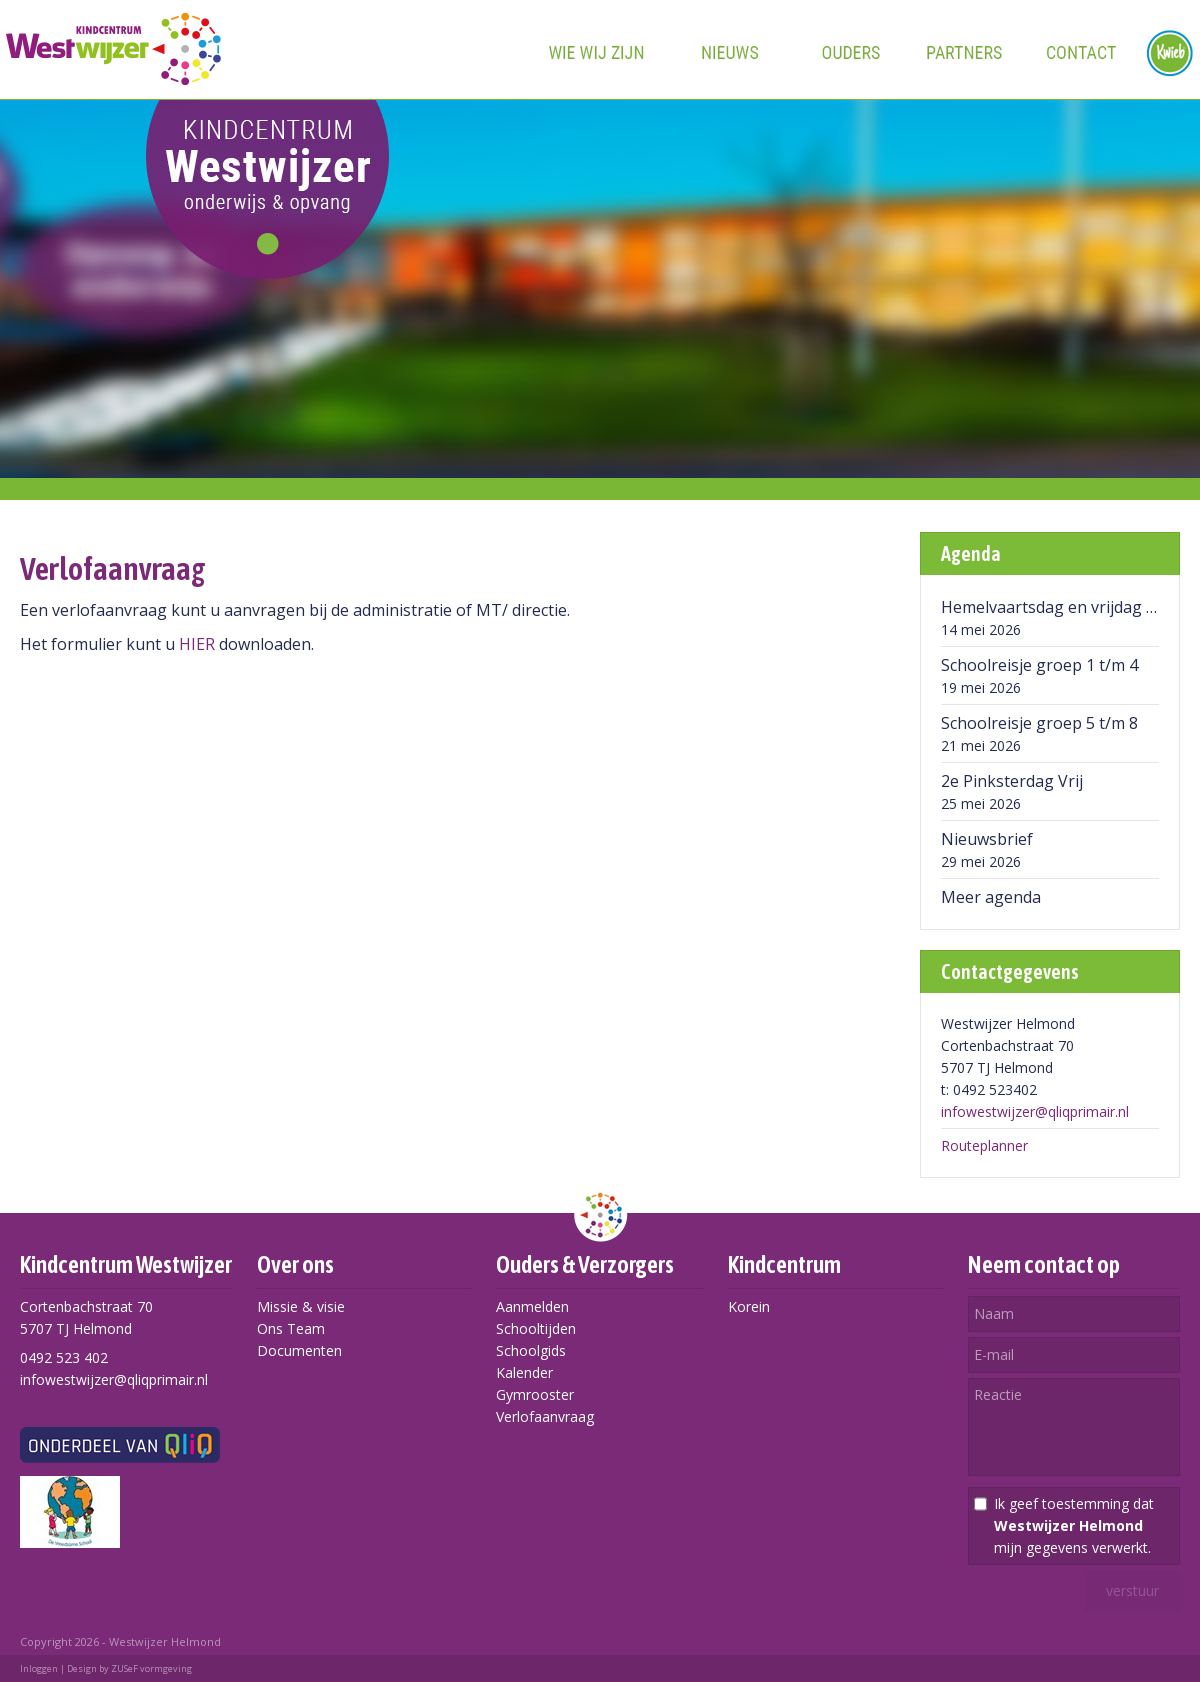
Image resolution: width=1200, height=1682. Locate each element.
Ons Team (291, 1328)
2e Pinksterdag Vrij (1012, 781)
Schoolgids (531, 1350)
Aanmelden (532, 1306)
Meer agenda (991, 897)
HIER (197, 644)
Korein (749, 1306)
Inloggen (39, 1668)
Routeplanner (984, 1145)
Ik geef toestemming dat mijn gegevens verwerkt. (1074, 1525)
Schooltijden (536, 1328)
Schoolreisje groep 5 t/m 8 (1039, 723)
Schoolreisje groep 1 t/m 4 (1039, 665)
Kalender (524, 1372)
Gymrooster (535, 1394)
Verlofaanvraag (545, 1416)
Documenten (299, 1350)
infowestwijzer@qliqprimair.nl (1035, 1111)
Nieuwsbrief (987, 839)
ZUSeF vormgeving (151, 1668)
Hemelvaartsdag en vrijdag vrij (1055, 607)
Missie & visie (301, 1306)
